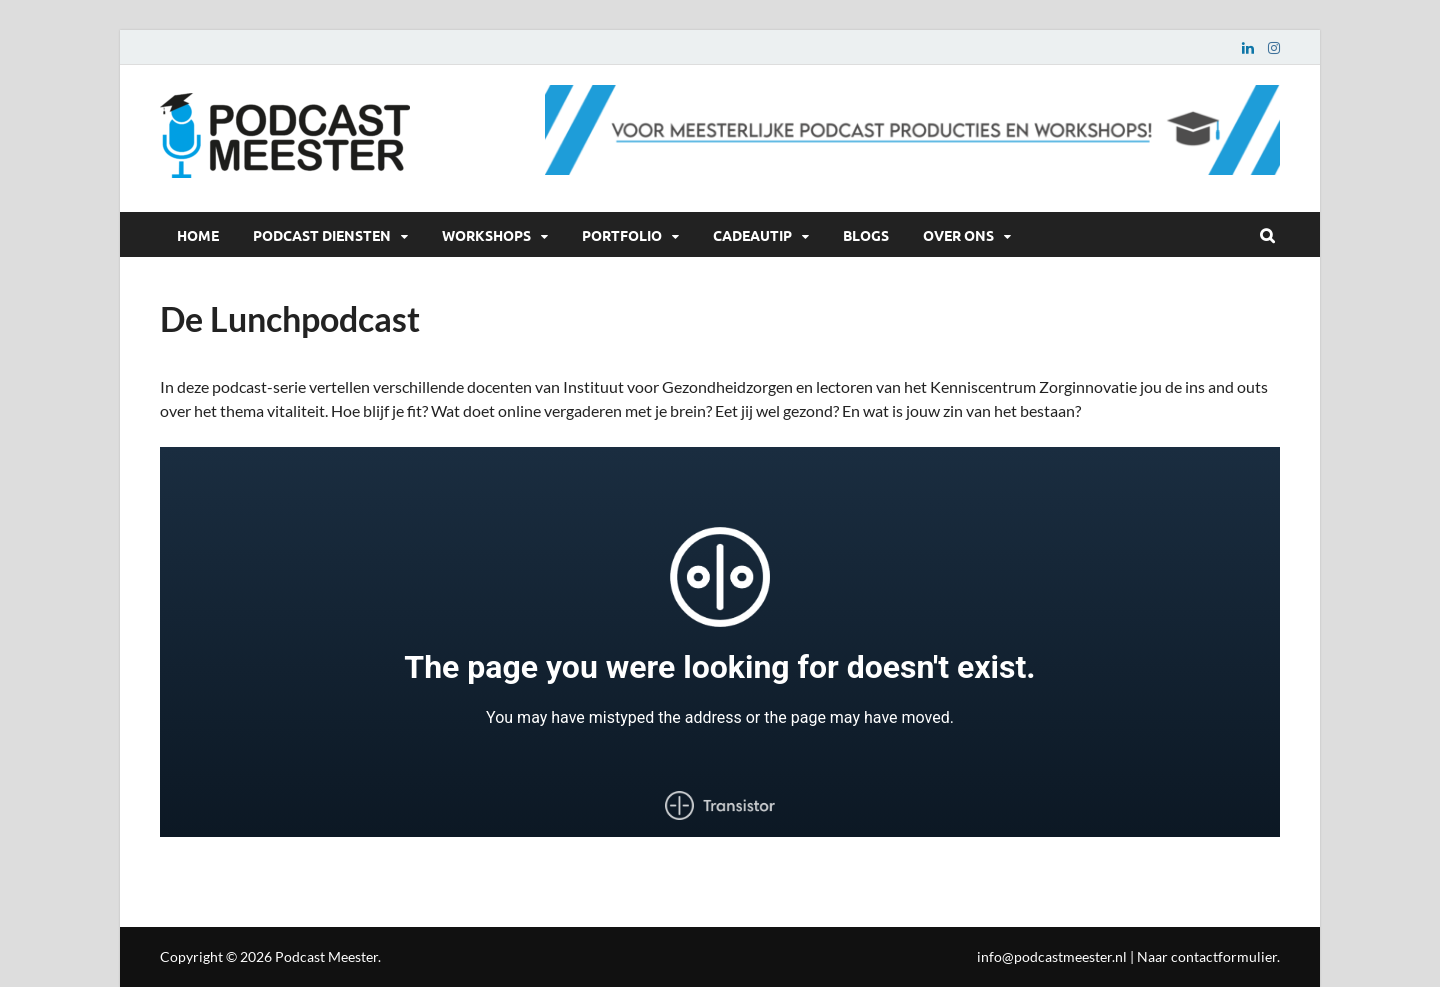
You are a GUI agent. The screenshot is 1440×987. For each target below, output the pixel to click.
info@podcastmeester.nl (1052, 956)
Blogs (866, 235)
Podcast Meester (326, 956)
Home (198, 235)
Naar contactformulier (1207, 956)
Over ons (958, 235)
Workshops (486, 235)
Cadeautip (752, 235)
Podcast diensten (322, 235)
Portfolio (622, 235)
